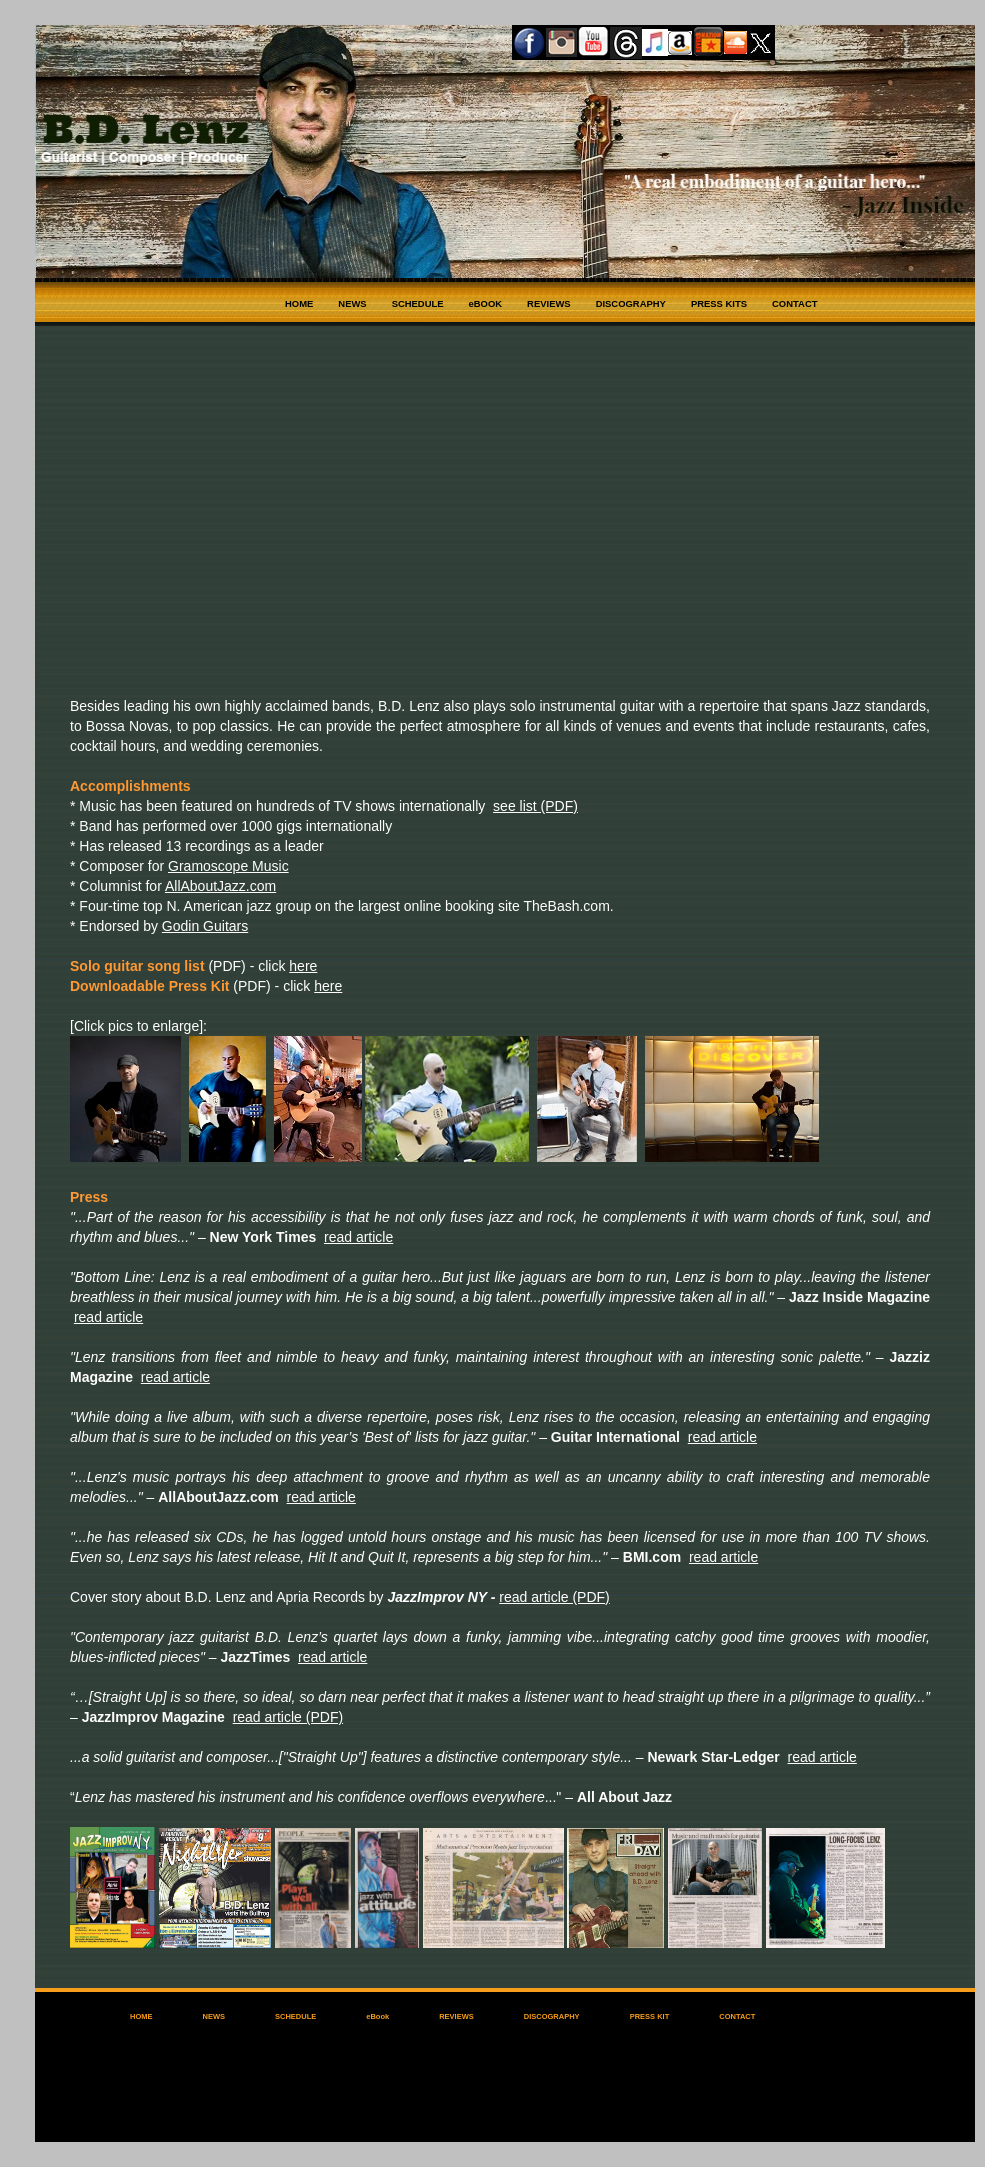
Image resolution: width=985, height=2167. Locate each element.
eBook (377, 2016)
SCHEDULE (418, 303)
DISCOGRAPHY (631, 303)
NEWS (352, 303)
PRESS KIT (650, 2016)
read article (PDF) (554, 1597)
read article (358, 1237)
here (303, 966)
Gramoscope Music (228, 866)
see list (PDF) (535, 806)
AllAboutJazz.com (220, 886)
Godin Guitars (205, 926)
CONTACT (794, 303)
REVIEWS (549, 303)
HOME (299, 303)
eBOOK (486, 303)
